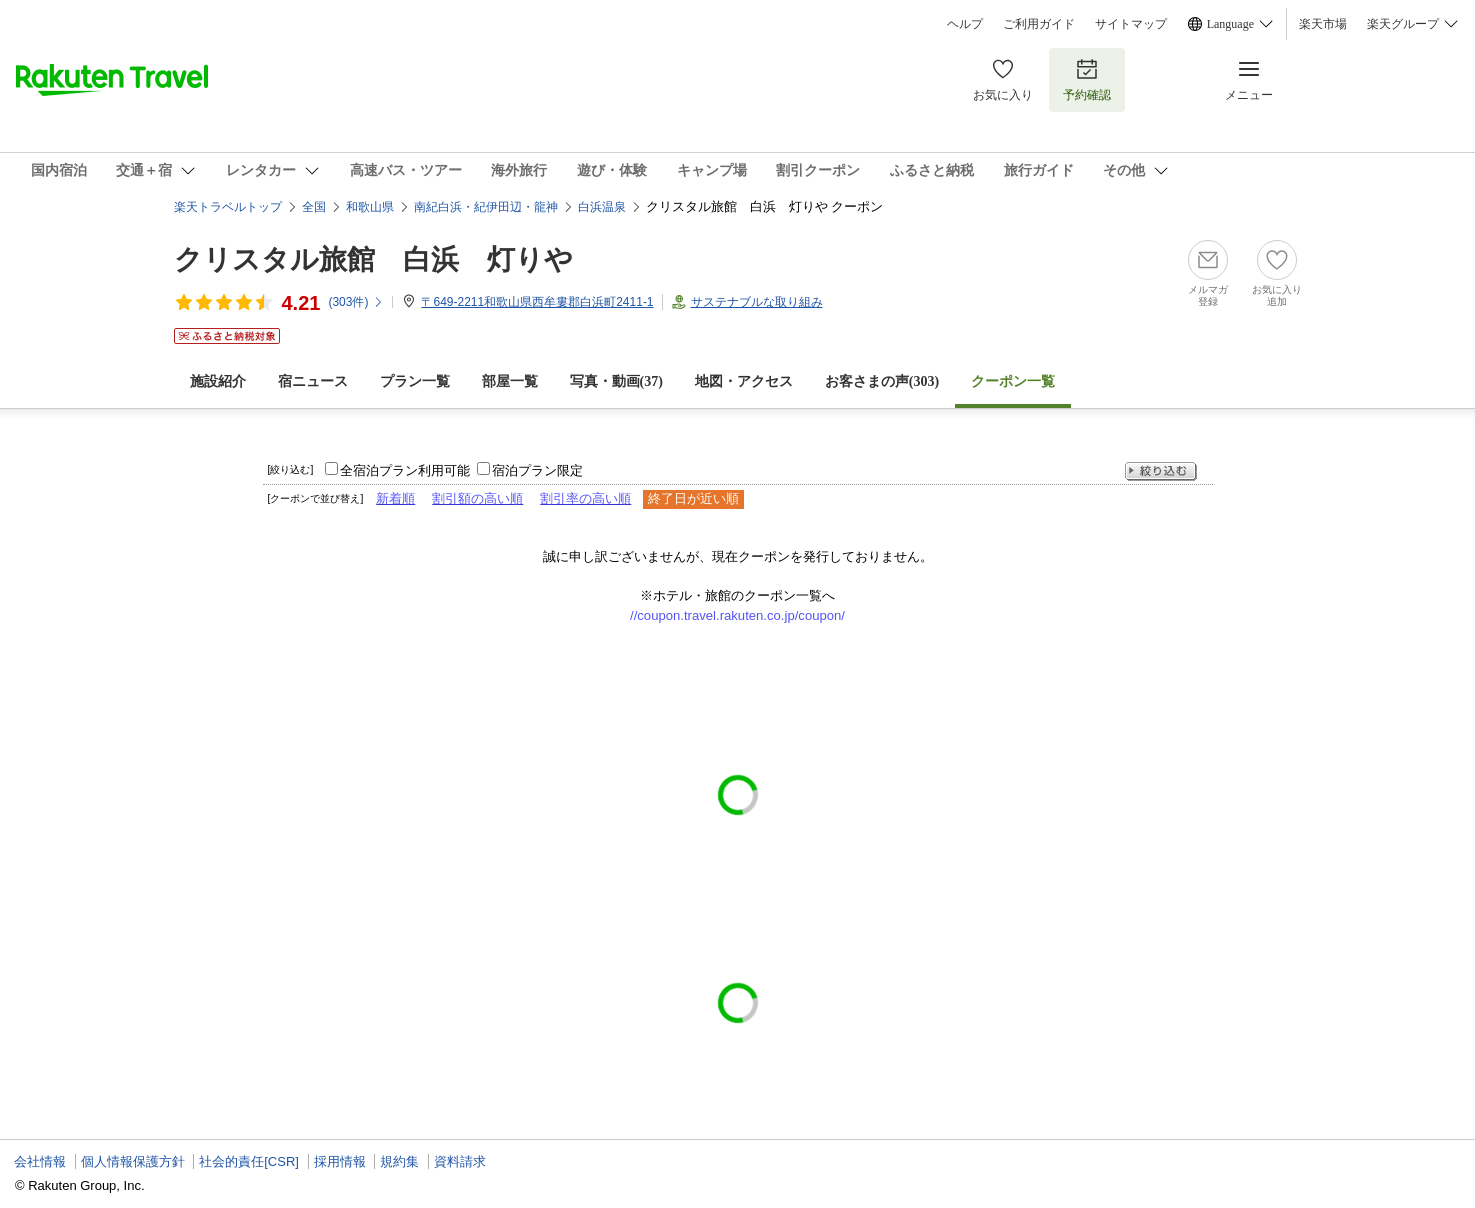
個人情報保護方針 (133, 1161)
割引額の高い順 (477, 498)
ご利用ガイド (1039, 24)
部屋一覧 (510, 381)
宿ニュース (313, 381)
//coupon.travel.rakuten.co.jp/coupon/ (737, 615)
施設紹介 (218, 381)
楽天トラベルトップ (228, 207)
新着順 (395, 498)
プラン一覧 (415, 381)
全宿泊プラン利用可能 (405, 470)
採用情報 (340, 1161)
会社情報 (40, 1161)
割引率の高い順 (585, 498)
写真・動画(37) (616, 381)
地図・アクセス (744, 381)
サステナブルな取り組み (757, 302)
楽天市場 (1323, 24)
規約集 (399, 1161)
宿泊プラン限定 (537, 470)
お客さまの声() (882, 381)
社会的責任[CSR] (249, 1161)
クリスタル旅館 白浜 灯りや (373, 259)
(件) (356, 302)
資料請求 (460, 1161)
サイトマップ (1131, 24)
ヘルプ (965, 24)
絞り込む (1161, 471)
